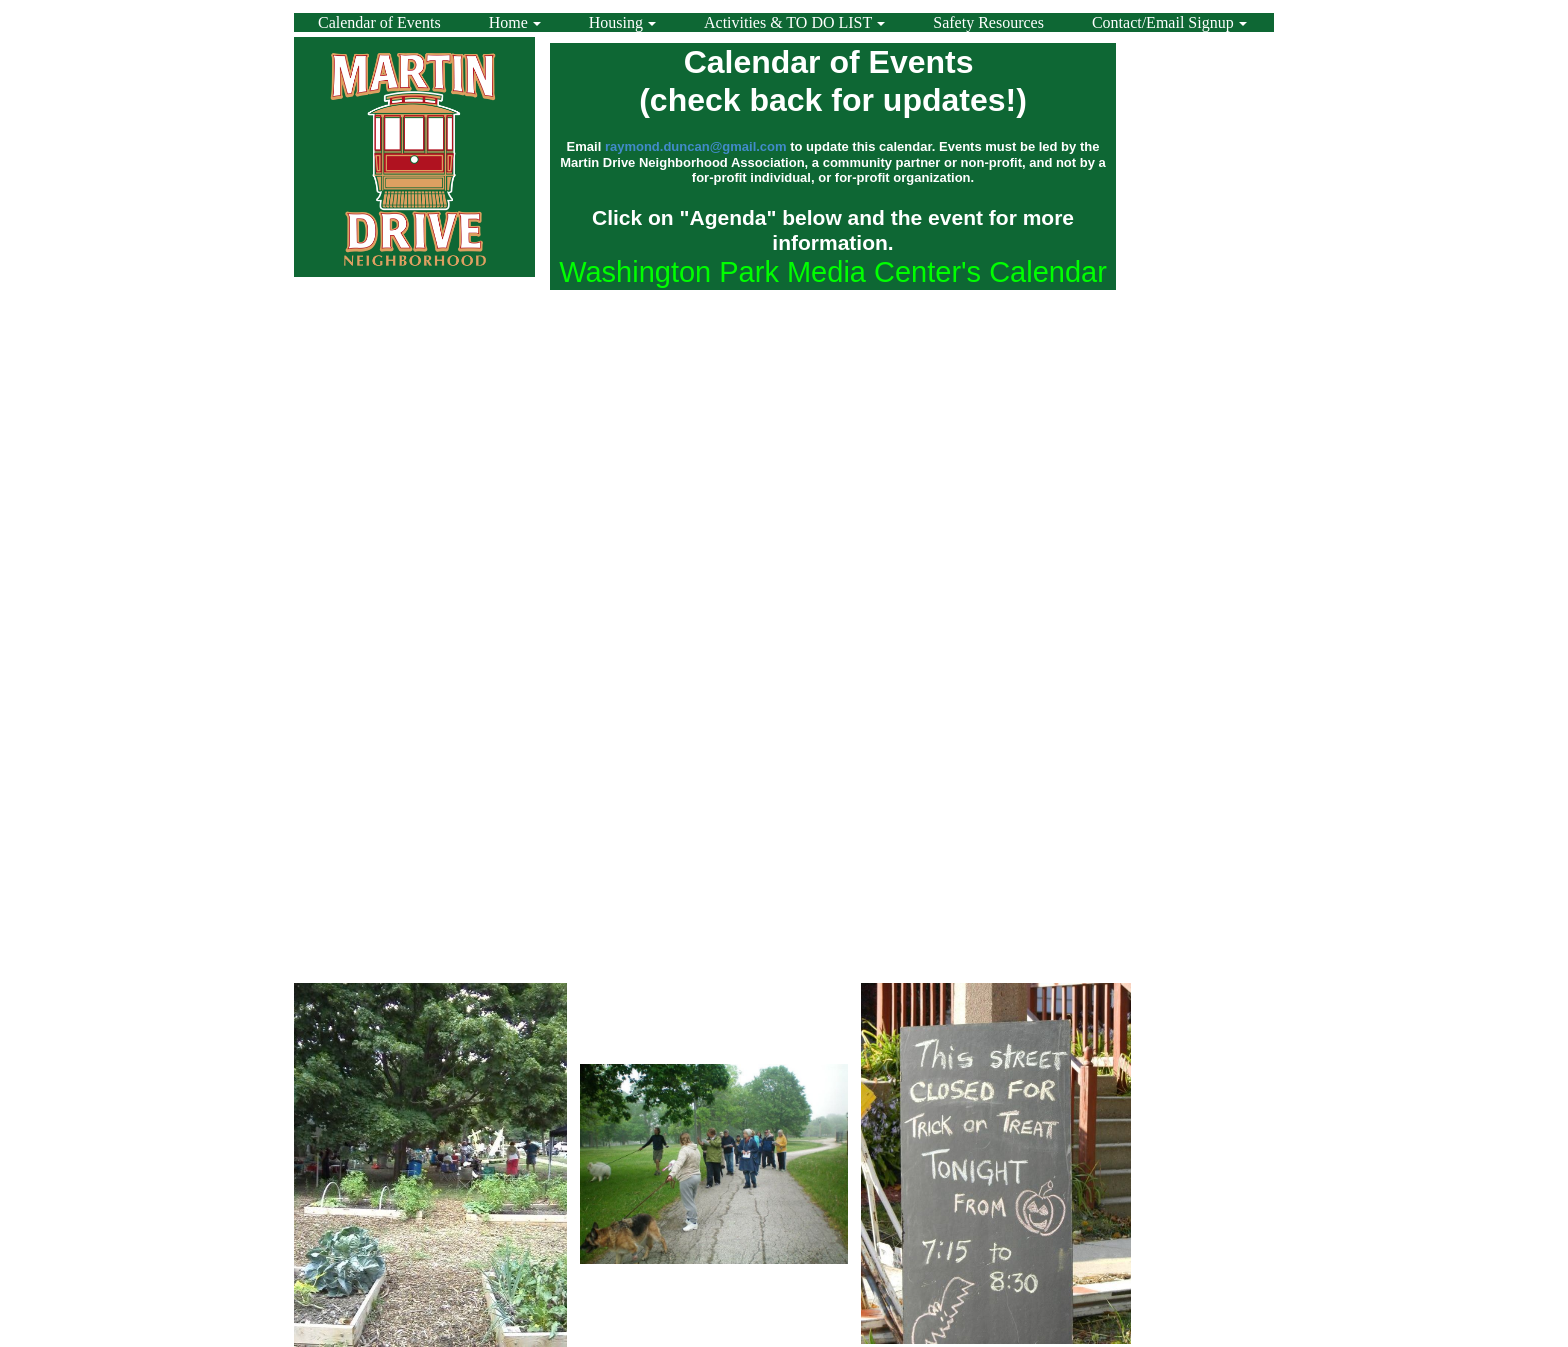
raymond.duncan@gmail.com (696, 146)
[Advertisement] (1192, 371)
